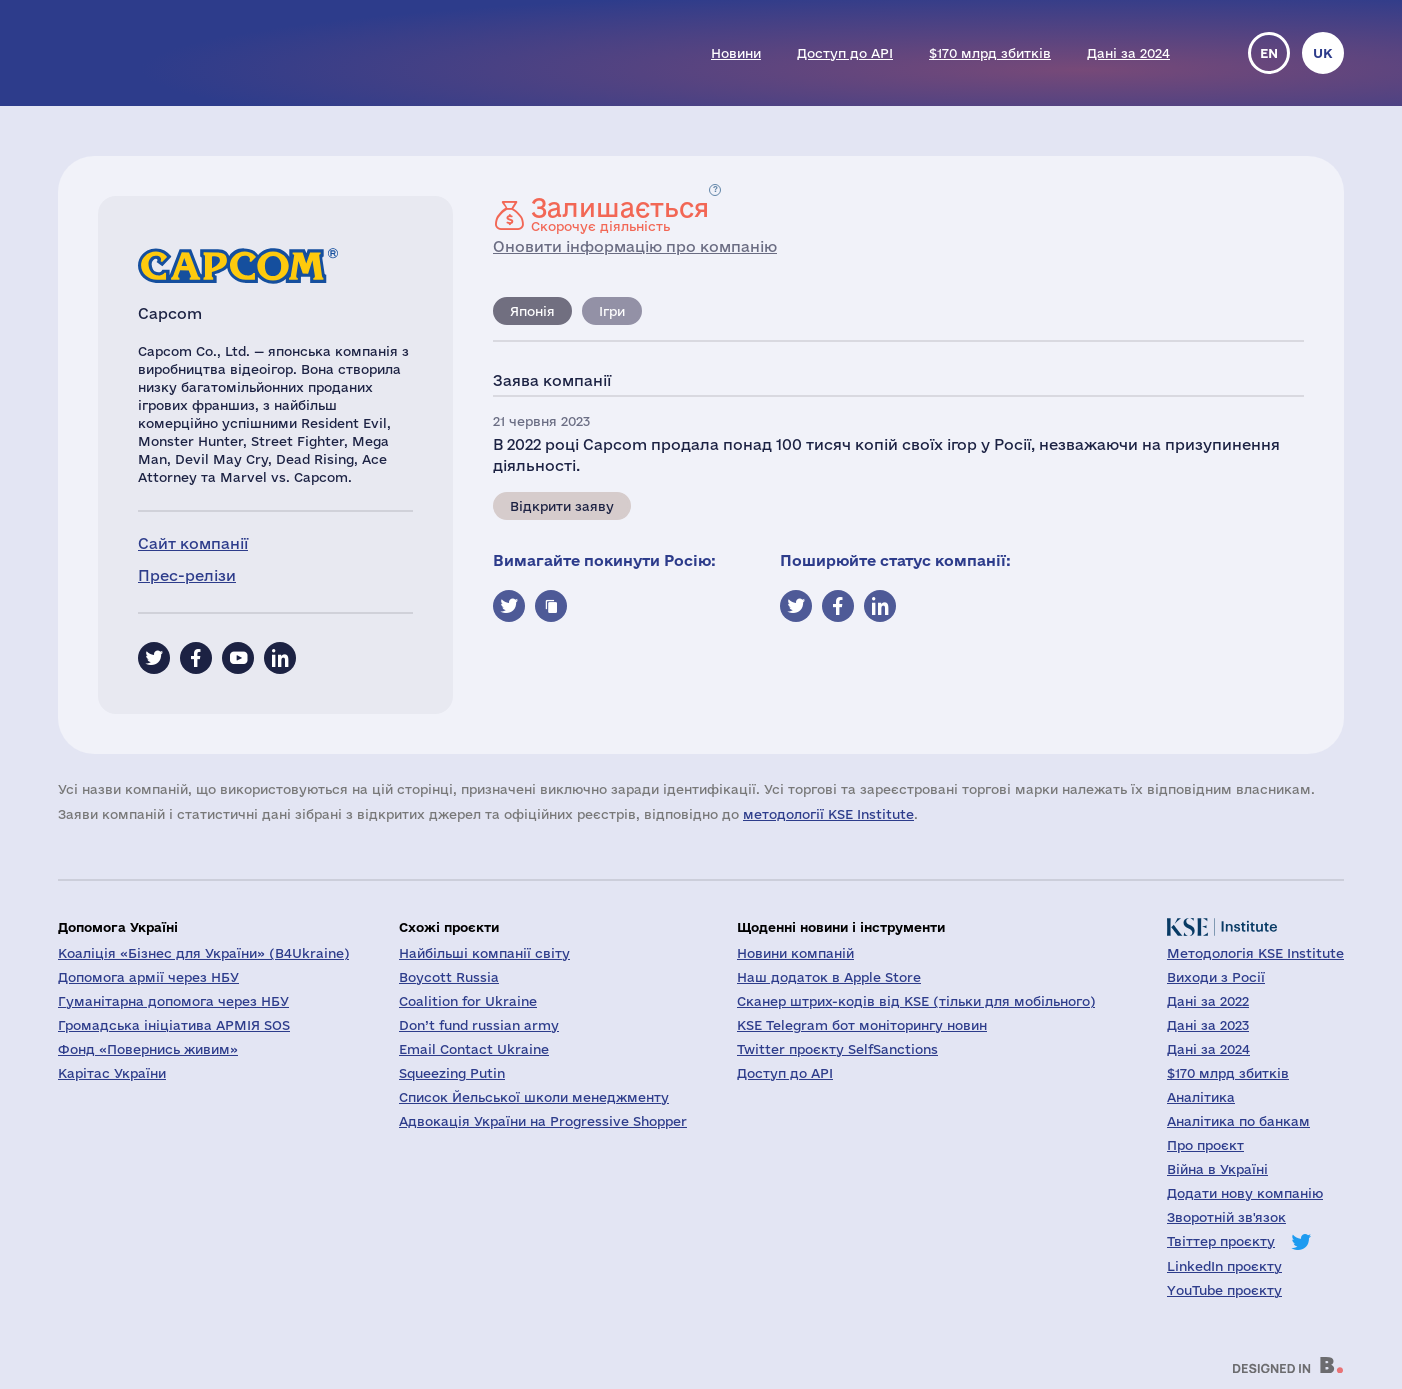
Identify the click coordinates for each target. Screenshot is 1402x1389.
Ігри (612, 311)
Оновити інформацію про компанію (635, 246)
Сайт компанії (193, 543)
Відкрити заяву (562, 506)
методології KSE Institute (828, 814)
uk (1323, 53)
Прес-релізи (187, 575)
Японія (532, 311)
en (1269, 53)
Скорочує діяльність (620, 214)
